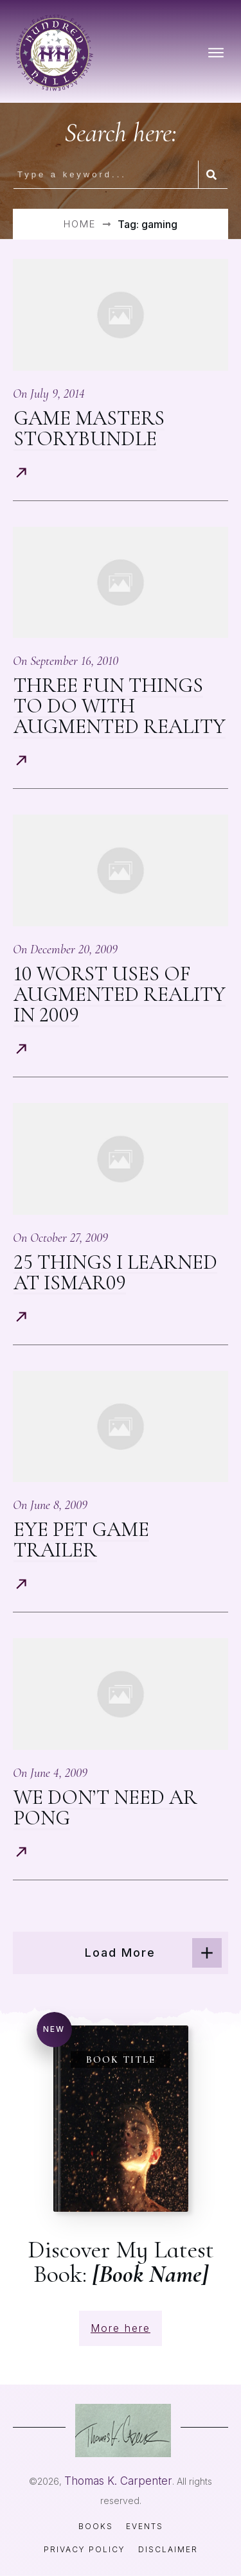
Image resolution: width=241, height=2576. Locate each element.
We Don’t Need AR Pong (105, 1807)
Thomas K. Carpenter (118, 2481)
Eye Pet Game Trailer (81, 1539)
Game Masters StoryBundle (89, 428)
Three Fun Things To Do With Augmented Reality (119, 706)
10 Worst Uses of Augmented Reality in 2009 (119, 994)
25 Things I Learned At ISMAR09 (115, 1272)
